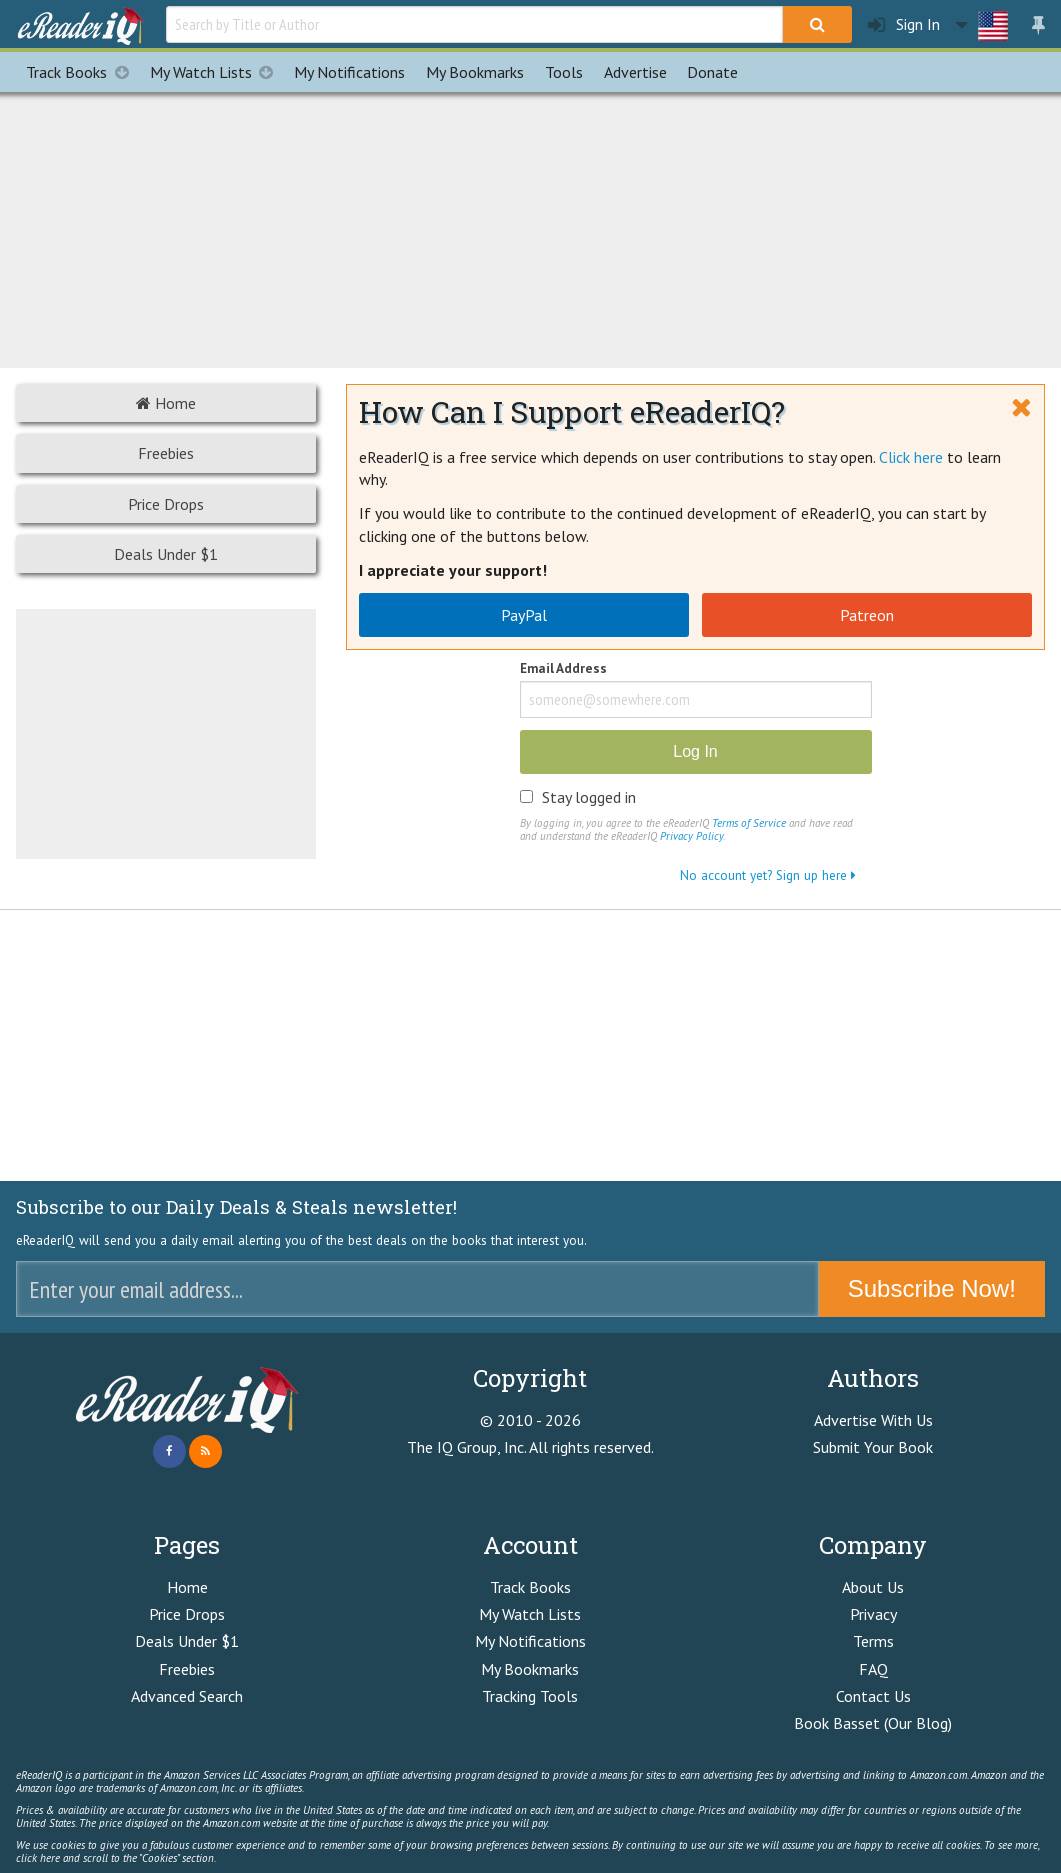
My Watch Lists (217, 72)
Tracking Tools (530, 1696)
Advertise (635, 72)
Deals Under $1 (166, 554)
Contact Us (873, 1696)
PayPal (524, 615)
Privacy (873, 1614)
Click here (911, 457)
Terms (873, 1641)
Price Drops (166, 504)
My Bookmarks (530, 1669)
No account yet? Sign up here (768, 875)
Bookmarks (475, 72)
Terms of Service (749, 823)
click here (38, 1858)
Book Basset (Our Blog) (873, 1723)
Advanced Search (187, 1696)
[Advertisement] (531, 227)
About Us (873, 1587)
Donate (712, 72)
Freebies (166, 453)
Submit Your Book (873, 1447)
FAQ (873, 1669)
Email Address (563, 669)
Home (166, 403)
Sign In (904, 24)
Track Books (82, 72)
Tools (564, 72)
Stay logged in (589, 797)
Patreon (867, 615)
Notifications (349, 72)
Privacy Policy (691, 836)
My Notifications (530, 1641)
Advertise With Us (873, 1420)
